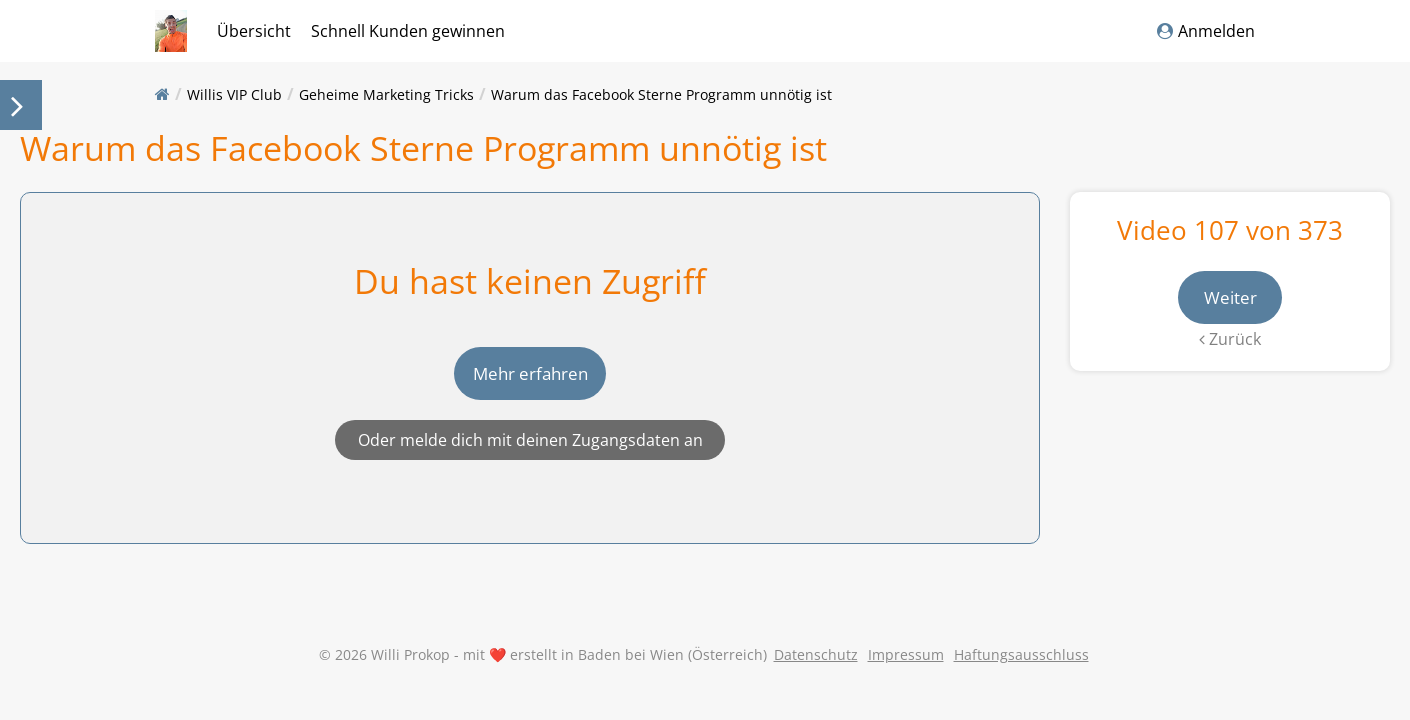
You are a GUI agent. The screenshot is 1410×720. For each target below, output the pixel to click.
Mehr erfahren (530, 388)
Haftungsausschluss (1021, 684)
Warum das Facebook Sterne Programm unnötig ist (661, 94)
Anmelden (1206, 31)
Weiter (1230, 298)
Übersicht (254, 31)
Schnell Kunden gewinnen (408, 31)
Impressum (906, 684)
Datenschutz (816, 684)
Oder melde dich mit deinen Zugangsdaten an (530, 456)
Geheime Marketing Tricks (386, 94)
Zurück (1230, 341)
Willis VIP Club (234, 94)
